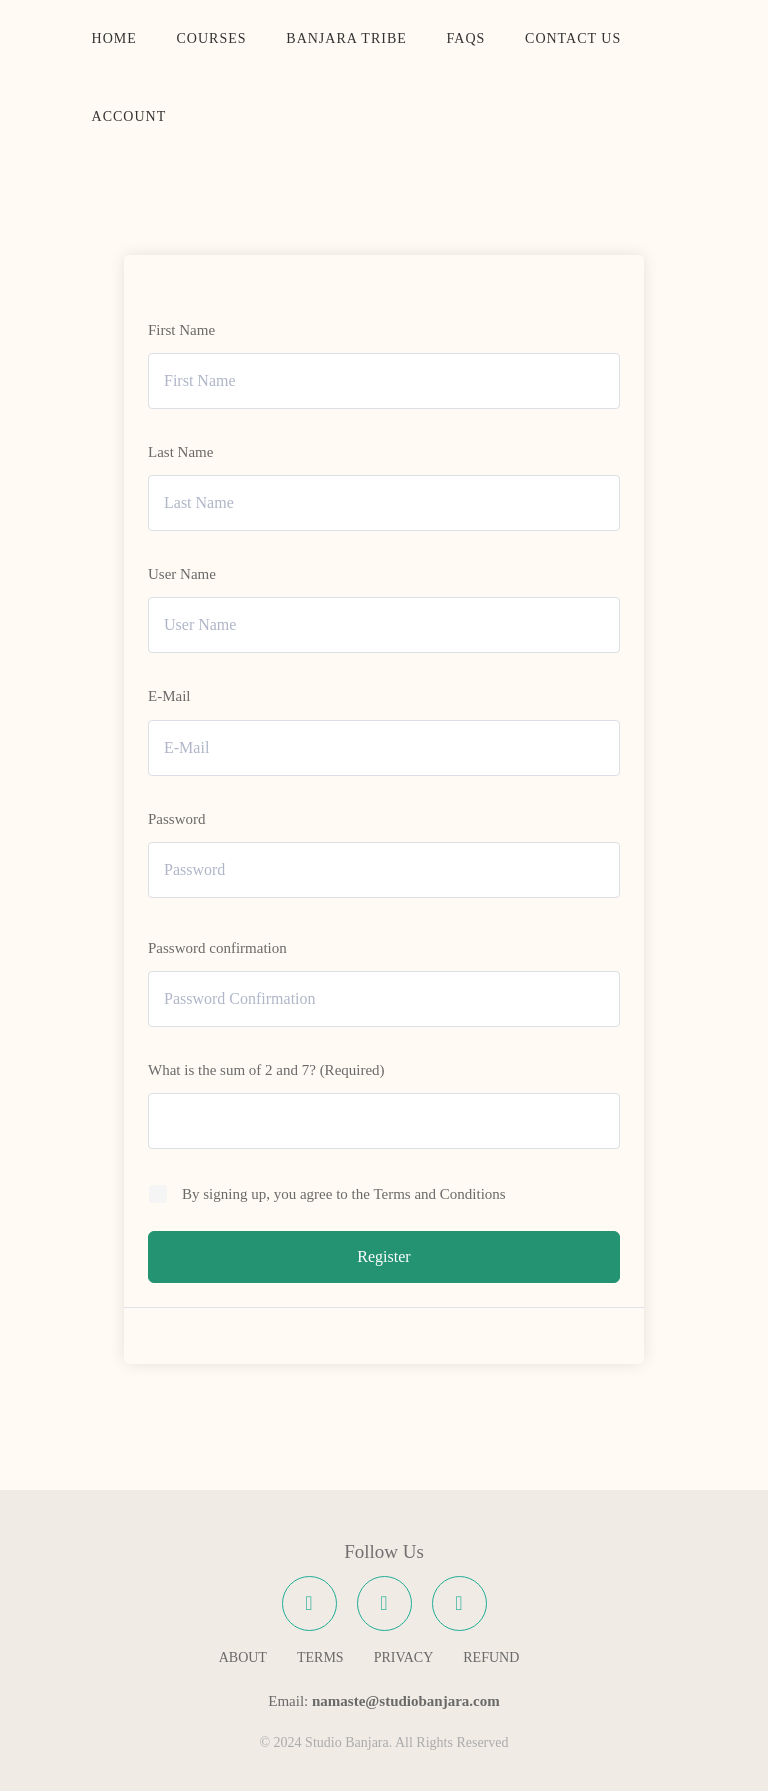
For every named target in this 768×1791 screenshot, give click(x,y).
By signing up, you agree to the (344, 1194)
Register (383, 1256)
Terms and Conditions (439, 1194)
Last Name (180, 452)
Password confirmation (217, 948)
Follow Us (384, 1551)
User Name (182, 574)
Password (177, 819)
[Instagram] (384, 1603)
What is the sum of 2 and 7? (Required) (266, 1070)
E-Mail (169, 696)
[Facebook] (309, 1603)
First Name (181, 330)
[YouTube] (459, 1603)
